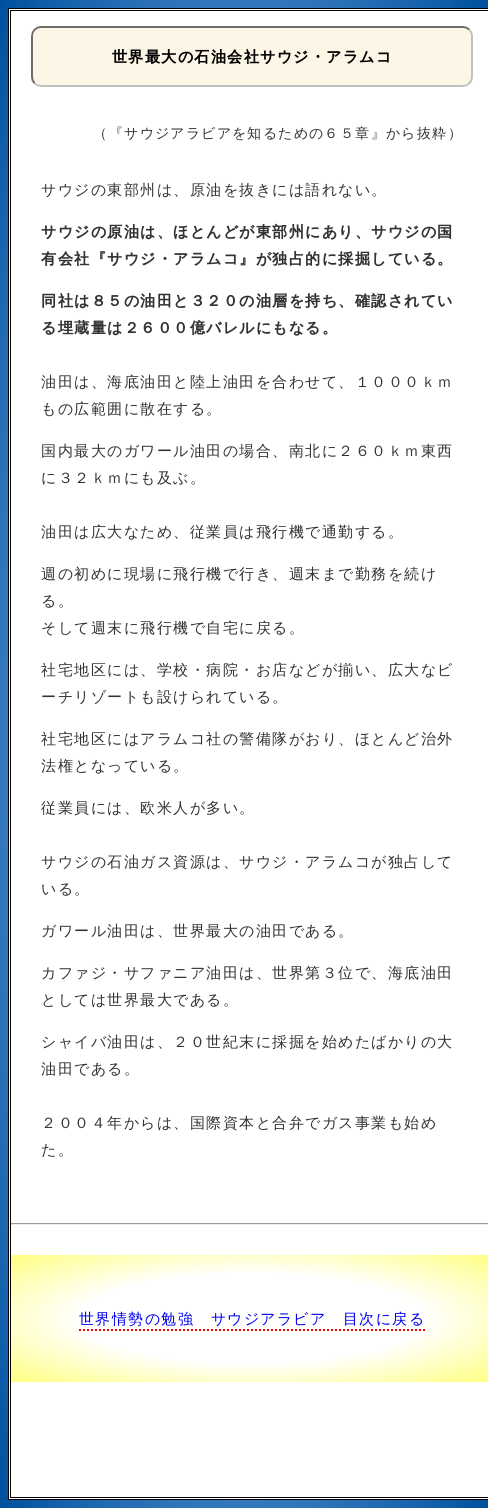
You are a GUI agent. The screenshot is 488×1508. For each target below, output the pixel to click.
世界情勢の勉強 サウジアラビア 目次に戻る (252, 1318)
